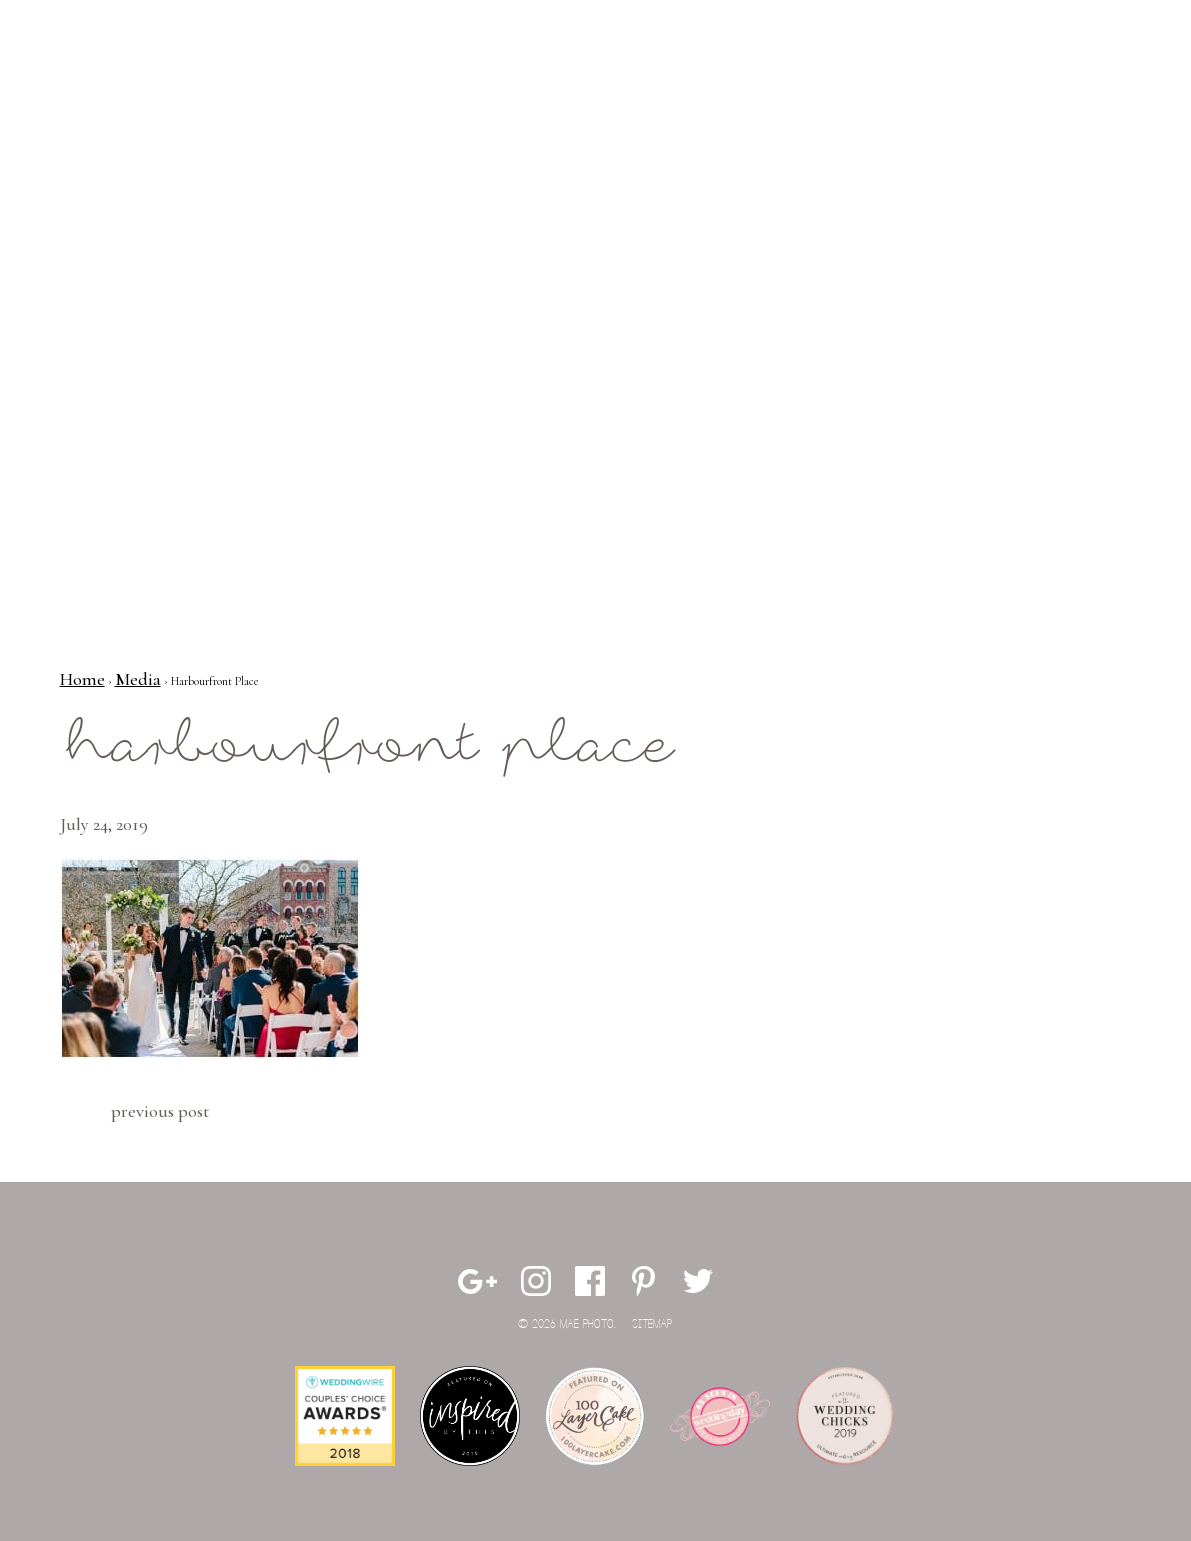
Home (82, 679)
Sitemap (652, 1324)
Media (138, 679)
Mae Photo (135, 80)
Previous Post (160, 1111)
